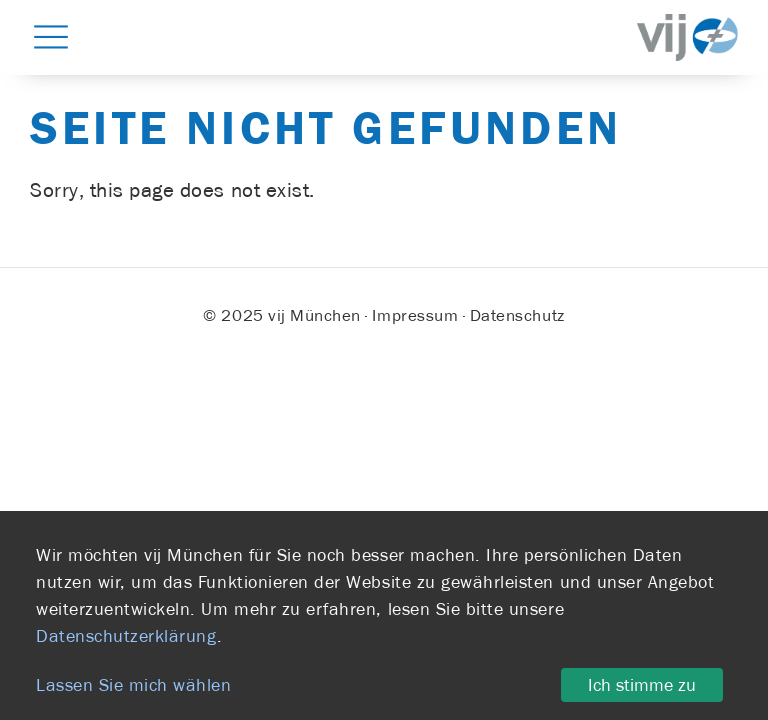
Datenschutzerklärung (126, 636)
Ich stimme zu (642, 685)
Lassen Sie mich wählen (134, 685)
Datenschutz (517, 315)
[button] (51, 36)
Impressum (415, 315)
